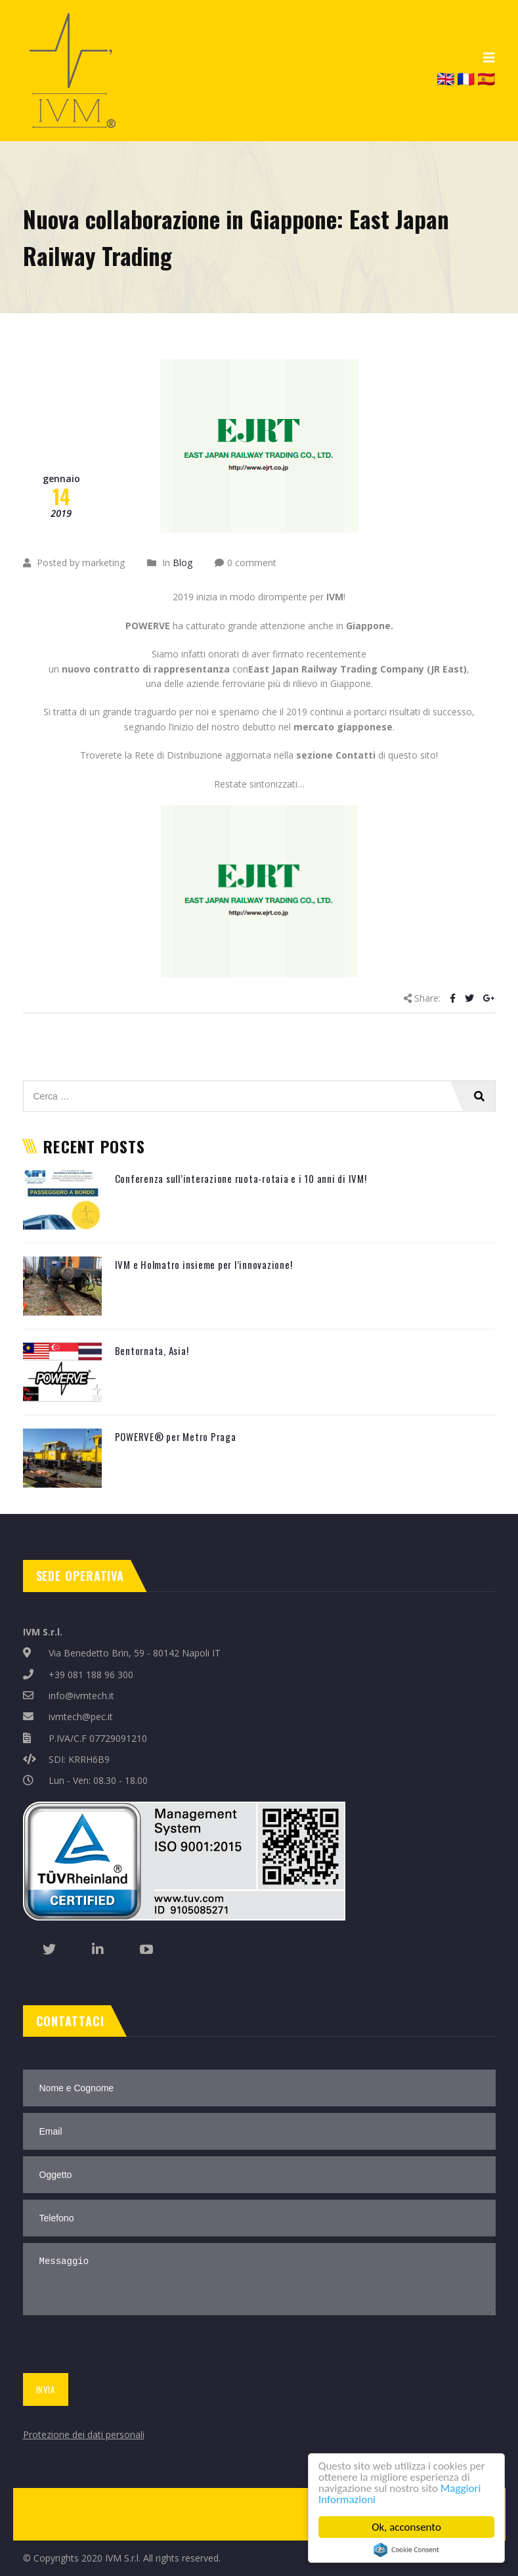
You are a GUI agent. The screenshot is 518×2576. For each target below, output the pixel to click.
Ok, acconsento (406, 2527)
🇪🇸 (486, 78)
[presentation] (119, 2347)
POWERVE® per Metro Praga (175, 1436)
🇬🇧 (445, 78)
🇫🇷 (466, 78)
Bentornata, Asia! (152, 1350)
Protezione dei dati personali (83, 2434)
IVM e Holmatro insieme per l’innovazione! (204, 1264)
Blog (182, 562)
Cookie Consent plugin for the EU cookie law (406, 2550)
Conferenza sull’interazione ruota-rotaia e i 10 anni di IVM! (241, 1178)
